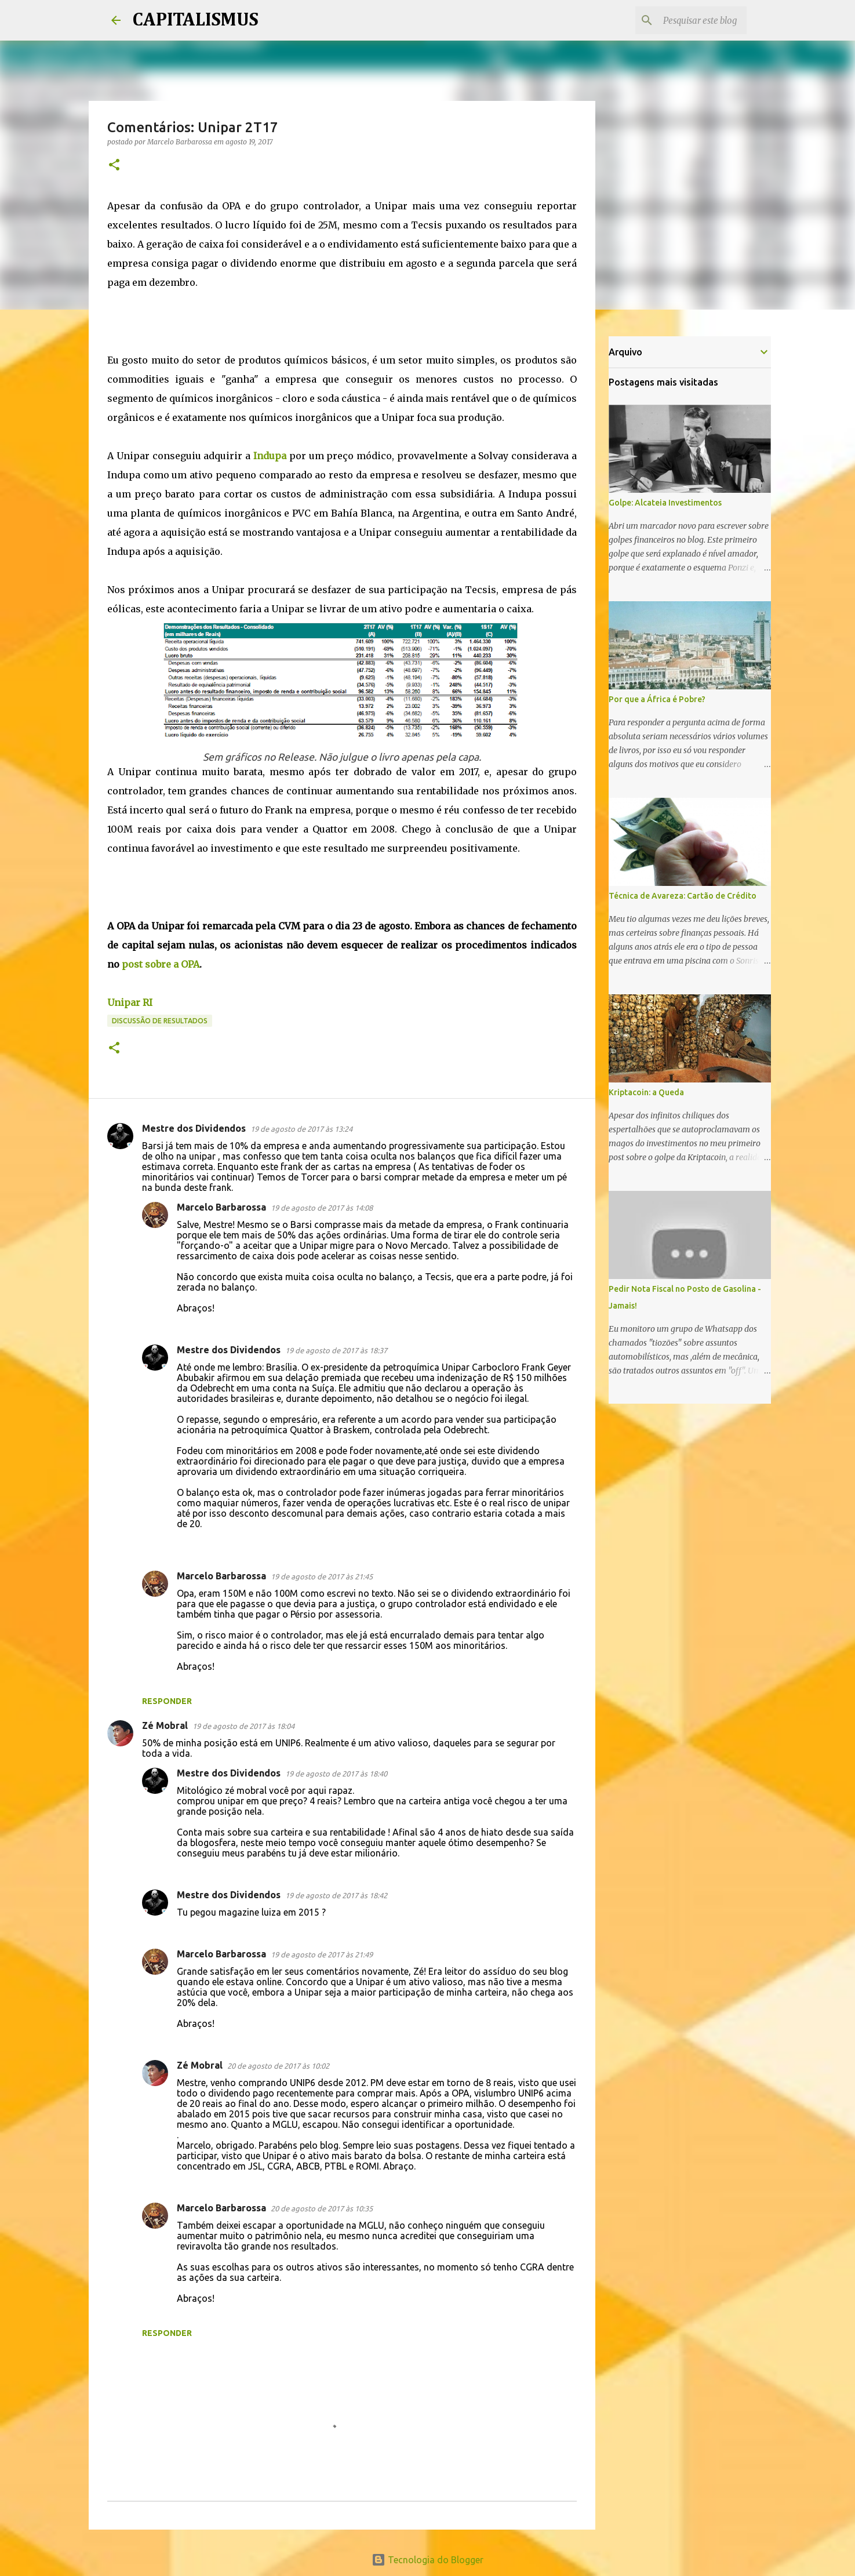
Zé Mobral (165, 1725)
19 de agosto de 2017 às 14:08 (322, 1208)
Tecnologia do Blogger (427, 2560)
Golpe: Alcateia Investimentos (665, 502)
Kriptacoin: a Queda (646, 1092)
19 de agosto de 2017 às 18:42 (336, 1895)
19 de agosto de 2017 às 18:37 (336, 1350)
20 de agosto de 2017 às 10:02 (278, 2066)
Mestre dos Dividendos (194, 1128)
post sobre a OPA (160, 964)
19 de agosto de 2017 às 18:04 (243, 1726)
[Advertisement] (318, 318)
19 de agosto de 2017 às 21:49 (322, 1954)
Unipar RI (129, 1002)
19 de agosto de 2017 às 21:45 (322, 1576)
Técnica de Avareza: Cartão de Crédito (682, 895)
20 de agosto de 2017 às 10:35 (322, 2208)
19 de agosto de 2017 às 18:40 (336, 1774)
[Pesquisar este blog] (686, 20)
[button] (114, 165)
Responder (167, 1701)
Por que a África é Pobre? (657, 699)
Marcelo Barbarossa (221, 1207)
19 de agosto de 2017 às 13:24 (301, 1129)
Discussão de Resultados (160, 1020)
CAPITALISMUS (195, 20)
